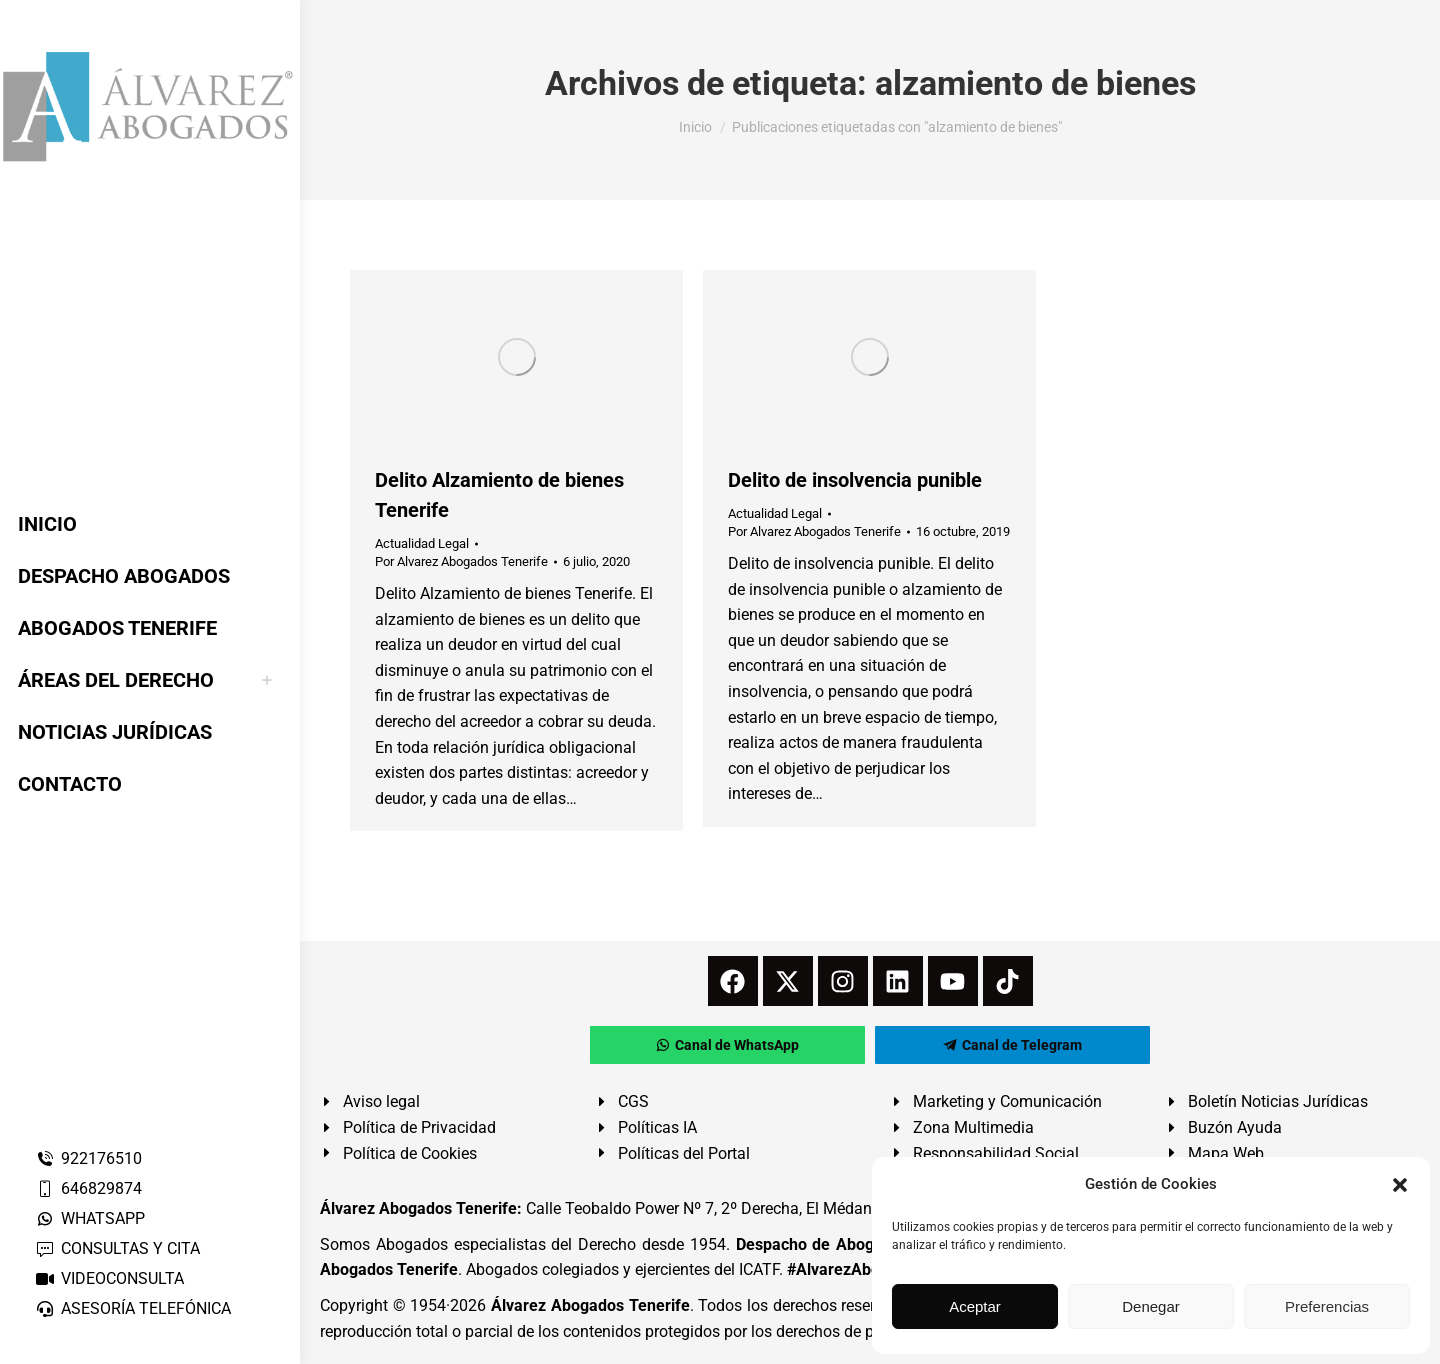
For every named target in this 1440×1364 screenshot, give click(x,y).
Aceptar (975, 1306)
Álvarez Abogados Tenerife (590, 1305)
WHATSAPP (90, 1218)
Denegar (1151, 1306)
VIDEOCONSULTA (109, 1278)
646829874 (88, 1188)
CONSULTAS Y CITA (117, 1248)
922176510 (88, 1158)
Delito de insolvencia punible (855, 480)
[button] (1400, 1185)
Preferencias (1327, 1306)
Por (461, 561)
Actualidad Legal (422, 543)
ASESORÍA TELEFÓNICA (133, 1308)
